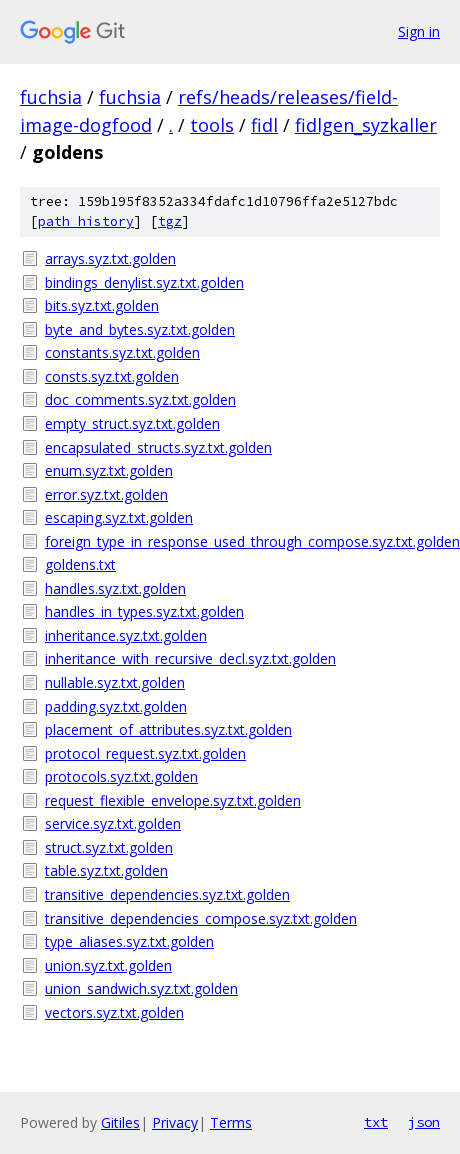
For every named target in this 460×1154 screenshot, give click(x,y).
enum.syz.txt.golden (109, 470)
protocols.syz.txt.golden (121, 776)
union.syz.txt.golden (108, 965)
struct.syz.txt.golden (109, 847)
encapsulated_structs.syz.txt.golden (158, 447)
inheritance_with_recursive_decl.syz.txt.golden (190, 658)
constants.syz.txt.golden (122, 352)
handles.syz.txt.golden (115, 588)
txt (376, 1122)
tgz (170, 221)
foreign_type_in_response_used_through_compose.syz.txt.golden (242, 541)
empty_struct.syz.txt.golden (132, 423)
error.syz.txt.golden (106, 494)
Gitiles (120, 1122)
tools (212, 125)
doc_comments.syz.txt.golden (140, 399)
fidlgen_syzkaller (366, 125)
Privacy (175, 1122)
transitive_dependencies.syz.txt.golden (167, 894)
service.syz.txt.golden (113, 823)
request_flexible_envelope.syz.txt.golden (173, 800)
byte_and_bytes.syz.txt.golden (140, 329)
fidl (264, 125)
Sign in (419, 31)
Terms (231, 1122)
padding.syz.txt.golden (116, 706)
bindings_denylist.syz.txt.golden (144, 282)
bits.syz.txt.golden (102, 305)
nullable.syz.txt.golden (115, 682)
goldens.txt (80, 564)
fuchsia (51, 97)
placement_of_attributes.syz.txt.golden (168, 729)
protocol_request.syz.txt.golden (145, 753)
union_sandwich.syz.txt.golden (141, 988)
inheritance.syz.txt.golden (126, 635)
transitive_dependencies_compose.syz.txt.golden (201, 918)
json (424, 1122)
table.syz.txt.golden (106, 870)
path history (86, 221)
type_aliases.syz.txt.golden (129, 941)
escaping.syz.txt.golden (119, 517)
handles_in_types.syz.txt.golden (144, 611)
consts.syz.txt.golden (112, 376)
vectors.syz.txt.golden (114, 1012)
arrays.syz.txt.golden (110, 258)
